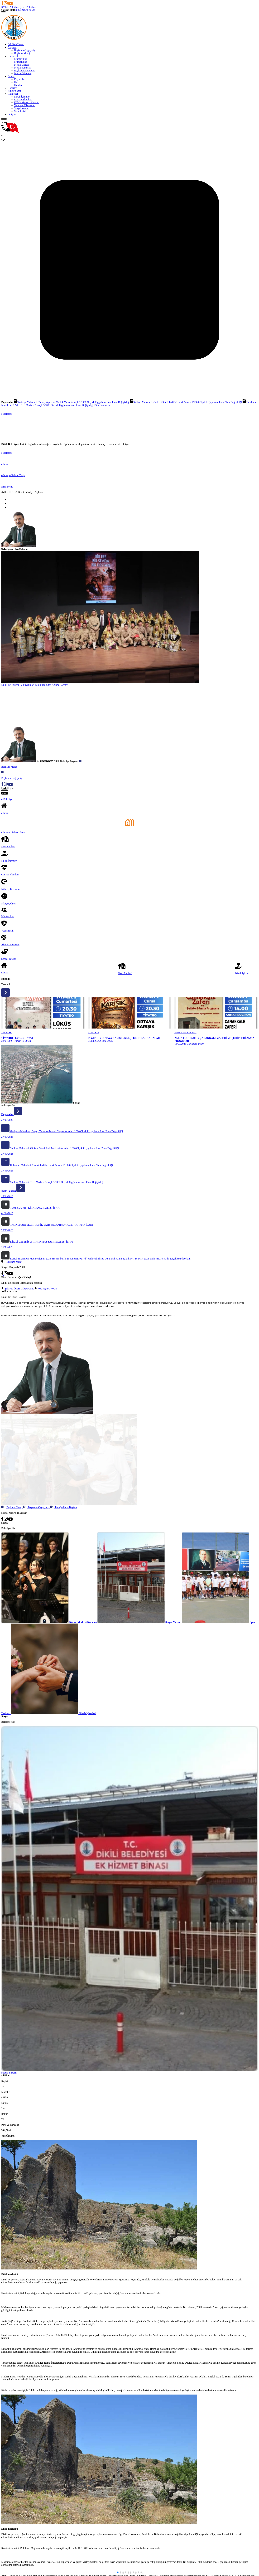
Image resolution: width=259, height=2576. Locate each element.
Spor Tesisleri (21, 111)
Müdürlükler (20, 61)
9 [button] (138, 2572)
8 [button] (136, 2572)
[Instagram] (6, 4)
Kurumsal (13, 56)
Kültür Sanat (14, 90)
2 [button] (120, 2572)
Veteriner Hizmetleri (24, 105)
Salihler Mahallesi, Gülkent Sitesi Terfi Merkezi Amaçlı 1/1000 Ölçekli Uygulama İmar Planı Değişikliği (186, 402)
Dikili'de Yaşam (16, 44)
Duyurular (19, 79)
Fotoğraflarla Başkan (63, 1507)
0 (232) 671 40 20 (25, 10)
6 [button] (130, 2572)
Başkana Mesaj (22, 53)
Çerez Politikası (28, 7)
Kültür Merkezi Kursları (26, 102)
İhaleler (18, 85)
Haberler (12, 88)
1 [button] (118, 2572)
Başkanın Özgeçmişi (24, 50)
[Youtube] (10, 4)
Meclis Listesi (21, 64)
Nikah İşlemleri (22, 96)
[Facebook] (2, 4)
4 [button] (125, 2572)
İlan (16, 82)
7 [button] (133, 2572)
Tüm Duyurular (102, 405)
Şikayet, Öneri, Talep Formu (18, 1288)
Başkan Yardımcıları (24, 70)
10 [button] (141, 2572)
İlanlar (11, 76)
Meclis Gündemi (22, 73)
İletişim (12, 114)
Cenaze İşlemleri (23, 99)
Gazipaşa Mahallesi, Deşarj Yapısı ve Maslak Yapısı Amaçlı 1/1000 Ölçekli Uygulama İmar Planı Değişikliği (72, 402)
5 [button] (128, 2572)
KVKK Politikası (10, 7)
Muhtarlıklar (20, 59)
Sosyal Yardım (21, 108)
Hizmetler (13, 93)
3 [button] (123, 2572)
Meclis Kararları (22, 67)
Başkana (12, 47)
